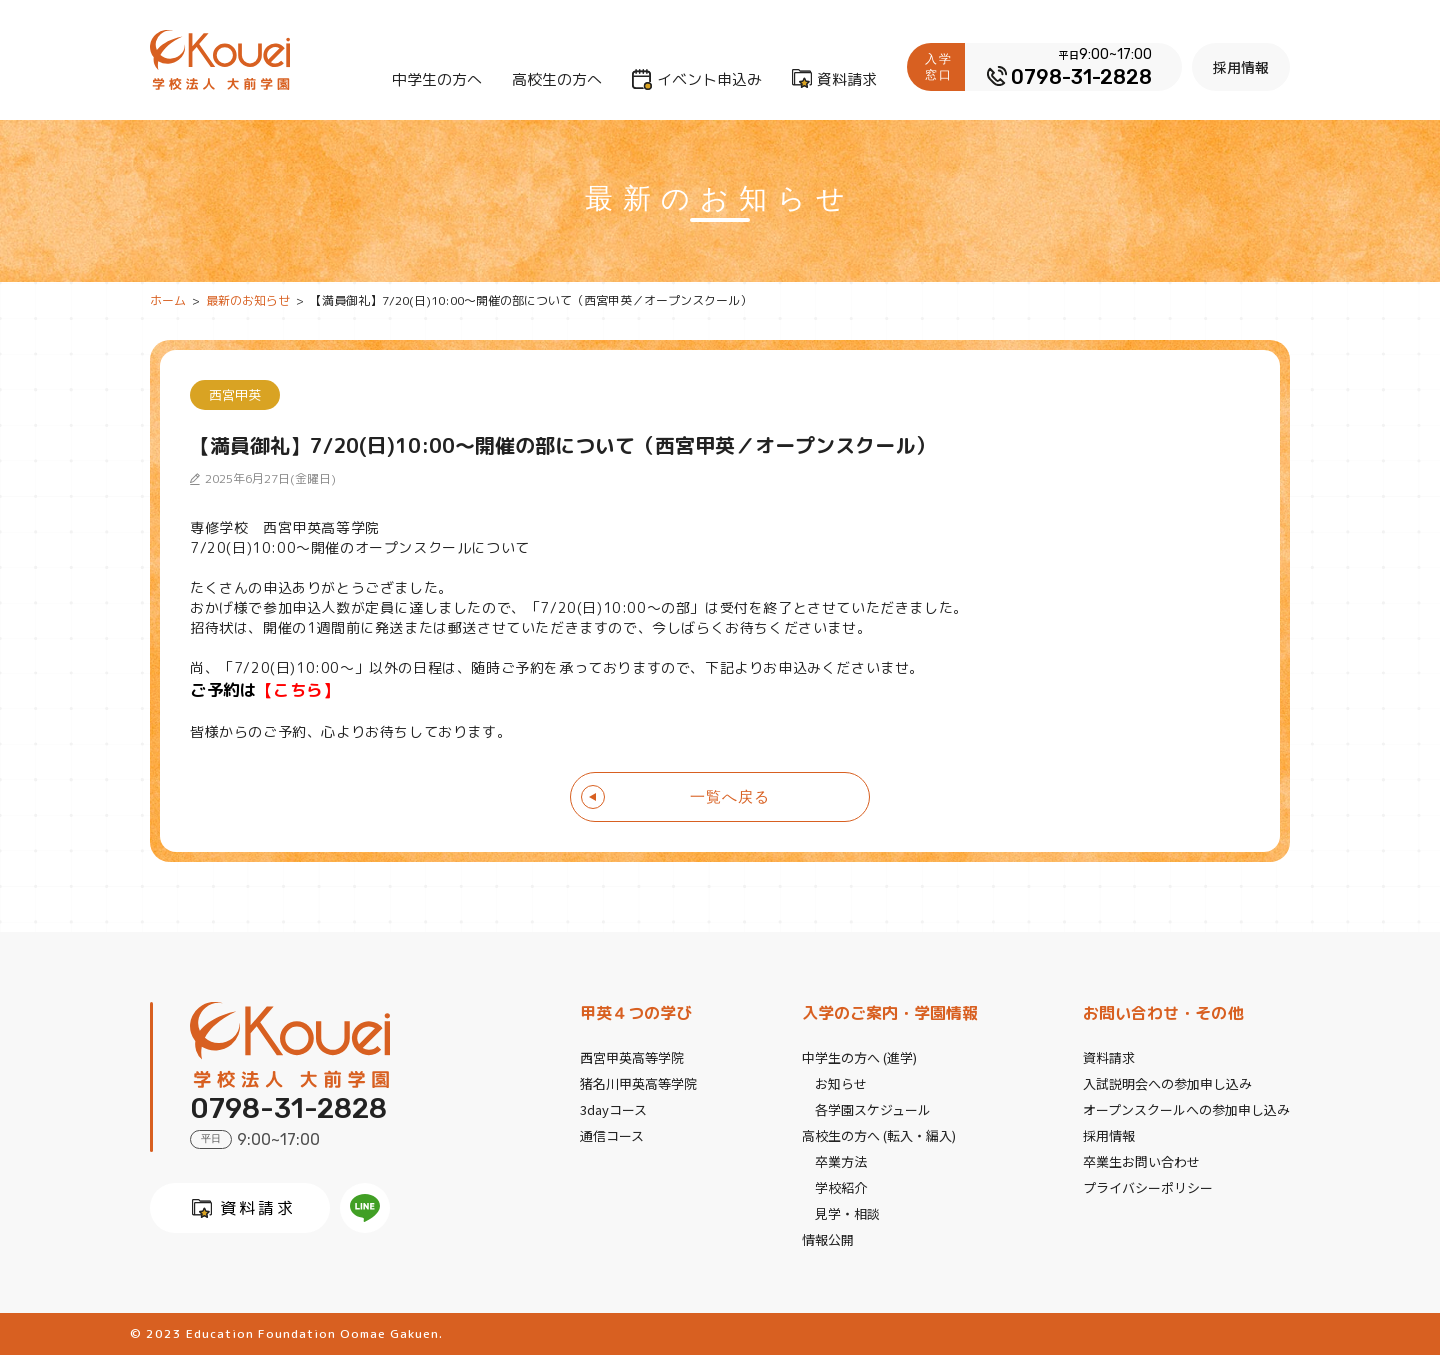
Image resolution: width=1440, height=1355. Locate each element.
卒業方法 (841, 1161)
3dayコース (613, 1109)
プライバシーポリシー (1148, 1187)
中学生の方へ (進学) (859, 1057)
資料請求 (847, 79)
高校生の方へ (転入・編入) (879, 1135)
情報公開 (828, 1239)
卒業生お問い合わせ (1141, 1161)
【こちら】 (297, 689)
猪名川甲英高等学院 (638, 1083)
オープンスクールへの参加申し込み (1186, 1109)
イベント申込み (709, 79)
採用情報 (1241, 67)
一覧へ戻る (730, 796)
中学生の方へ (437, 79)
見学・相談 (847, 1213)
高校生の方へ (557, 79)
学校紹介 (841, 1187)
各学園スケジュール (873, 1109)
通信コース (612, 1135)
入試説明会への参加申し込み (1167, 1083)
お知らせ (841, 1083)
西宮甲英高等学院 (632, 1057)
